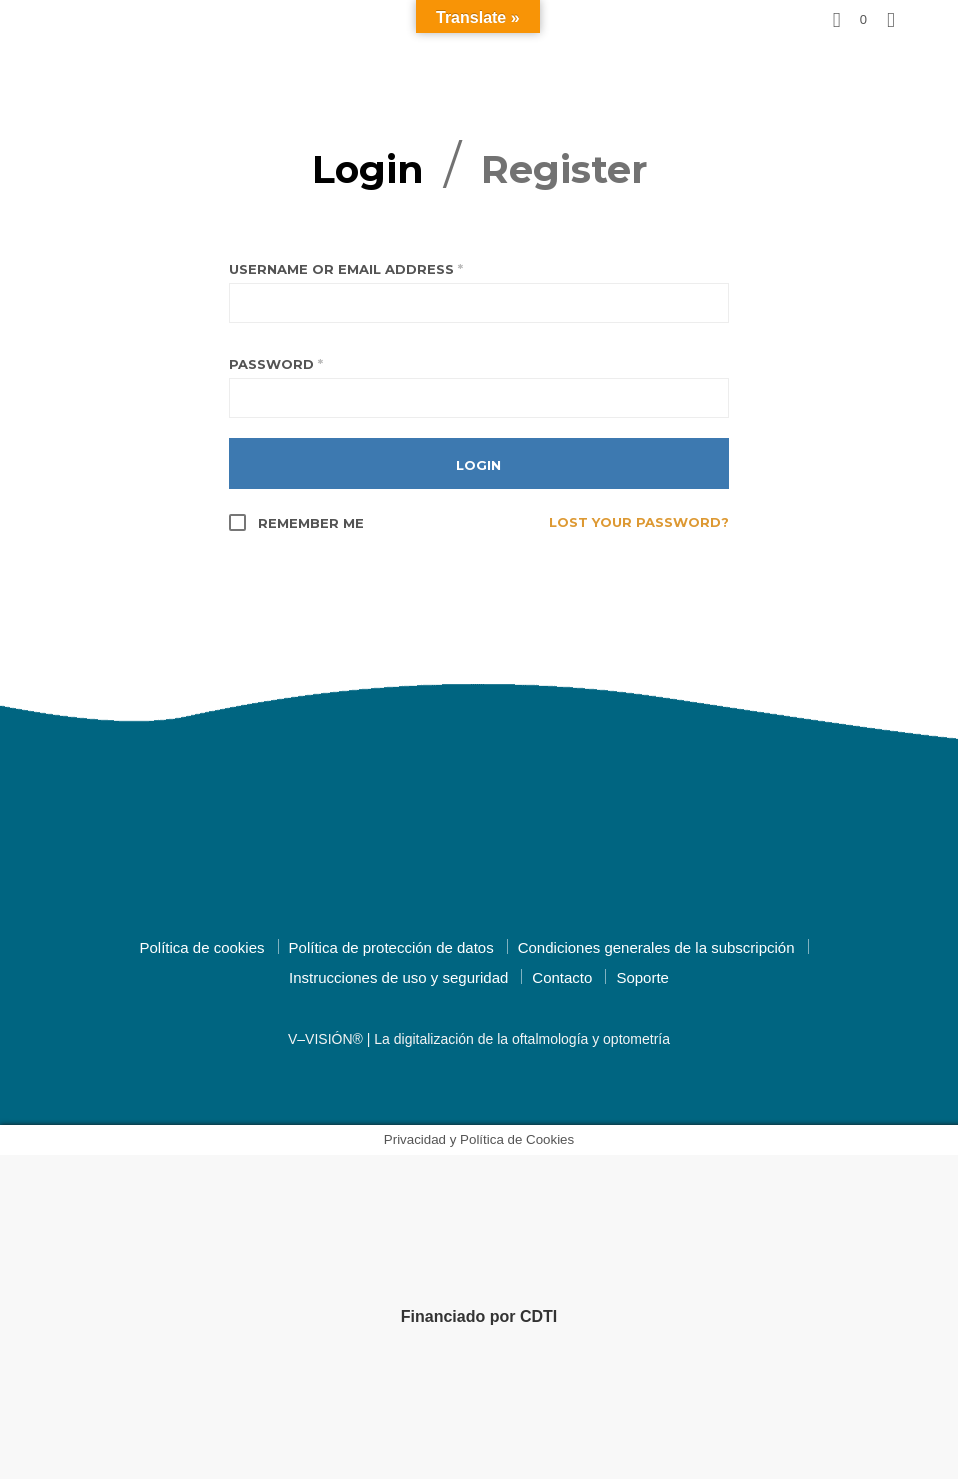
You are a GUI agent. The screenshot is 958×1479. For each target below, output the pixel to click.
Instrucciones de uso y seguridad (398, 977)
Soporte (642, 977)
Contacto (562, 977)
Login (368, 170)
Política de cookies (201, 947)
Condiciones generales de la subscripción (656, 947)
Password (276, 364)
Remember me (296, 523)
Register (564, 170)
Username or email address (346, 269)
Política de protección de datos (391, 947)
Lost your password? (639, 522)
